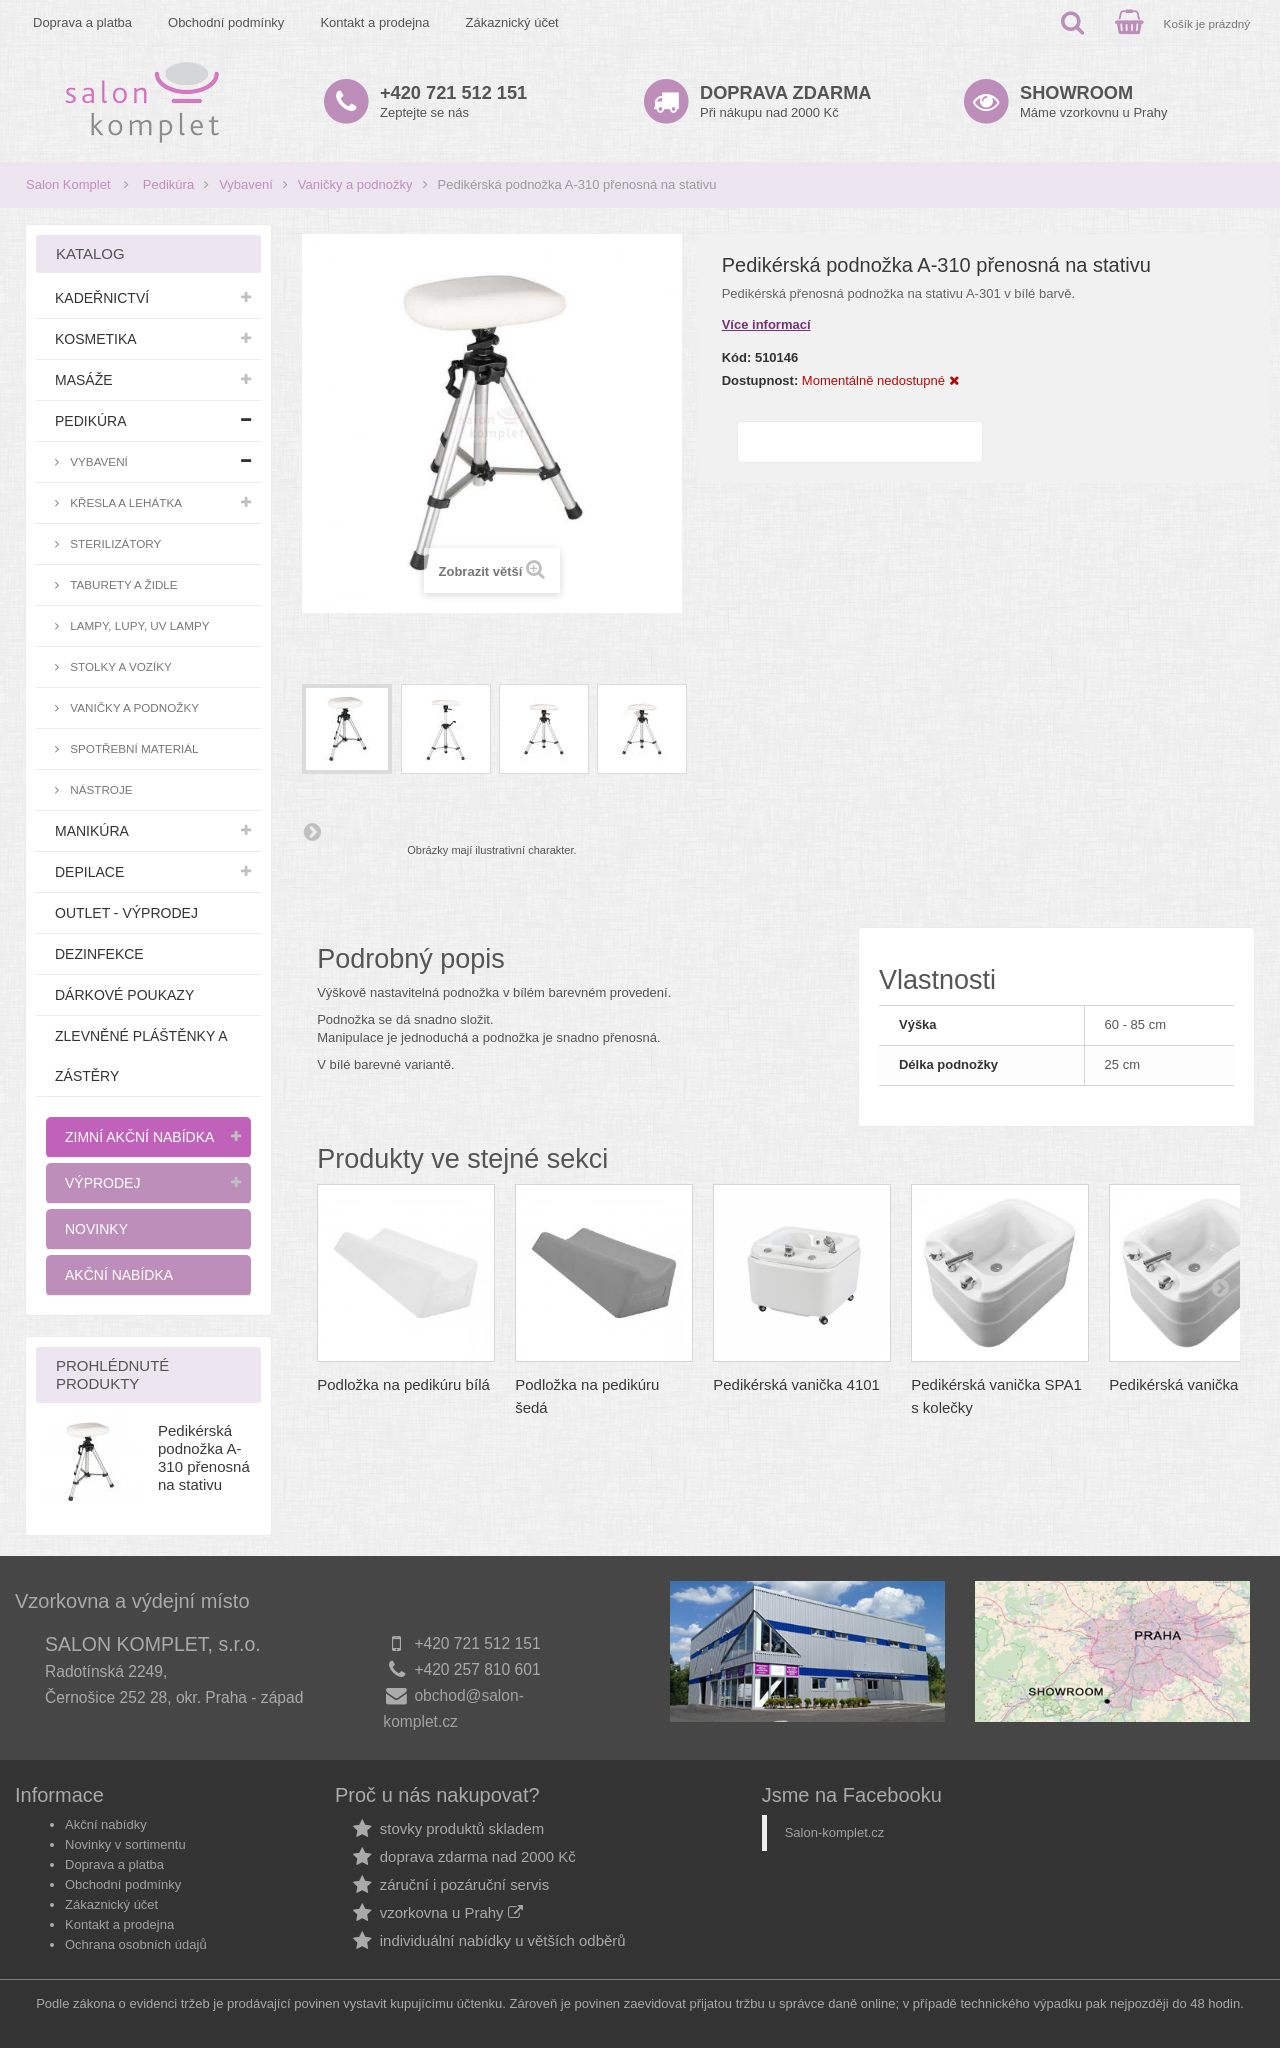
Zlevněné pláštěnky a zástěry (141, 1056)
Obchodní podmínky (226, 22)
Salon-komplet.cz (835, 1832)
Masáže (84, 380)
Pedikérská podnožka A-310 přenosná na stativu (204, 1457)
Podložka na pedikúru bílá (403, 1384)
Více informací (766, 324)
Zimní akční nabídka (139, 1137)
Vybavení (246, 184)
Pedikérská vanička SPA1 (1194, 1384)
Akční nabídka (119, 1275)
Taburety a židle (122, 584)
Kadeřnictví (102, 298)
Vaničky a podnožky (355, 184)
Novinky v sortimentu (125, 1844)
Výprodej (102, 1183)
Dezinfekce (99, 954)
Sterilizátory (114, 543)
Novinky (96, 1229)
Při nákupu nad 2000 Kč (785, 101)
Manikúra (92, 831)
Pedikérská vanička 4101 (796, 1384)
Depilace (89, 872)
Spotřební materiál (133, 748)
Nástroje (100, 789)
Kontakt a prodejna (374, 22)
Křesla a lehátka (124, 502)
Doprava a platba (82, 22)
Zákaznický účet (512, 22)
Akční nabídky (106, 1824)
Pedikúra (168, 184)
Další (312, 831)
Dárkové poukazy (124, 995)
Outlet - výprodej (126, 913)
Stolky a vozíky (119, 666)
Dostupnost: (760, 380)
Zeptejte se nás (453, 101)
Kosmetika (96, 339)
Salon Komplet (68, 184)
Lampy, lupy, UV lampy (138, 625)
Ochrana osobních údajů (136, 1944)
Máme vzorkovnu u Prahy (1093, 101)
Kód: (737, 357)
